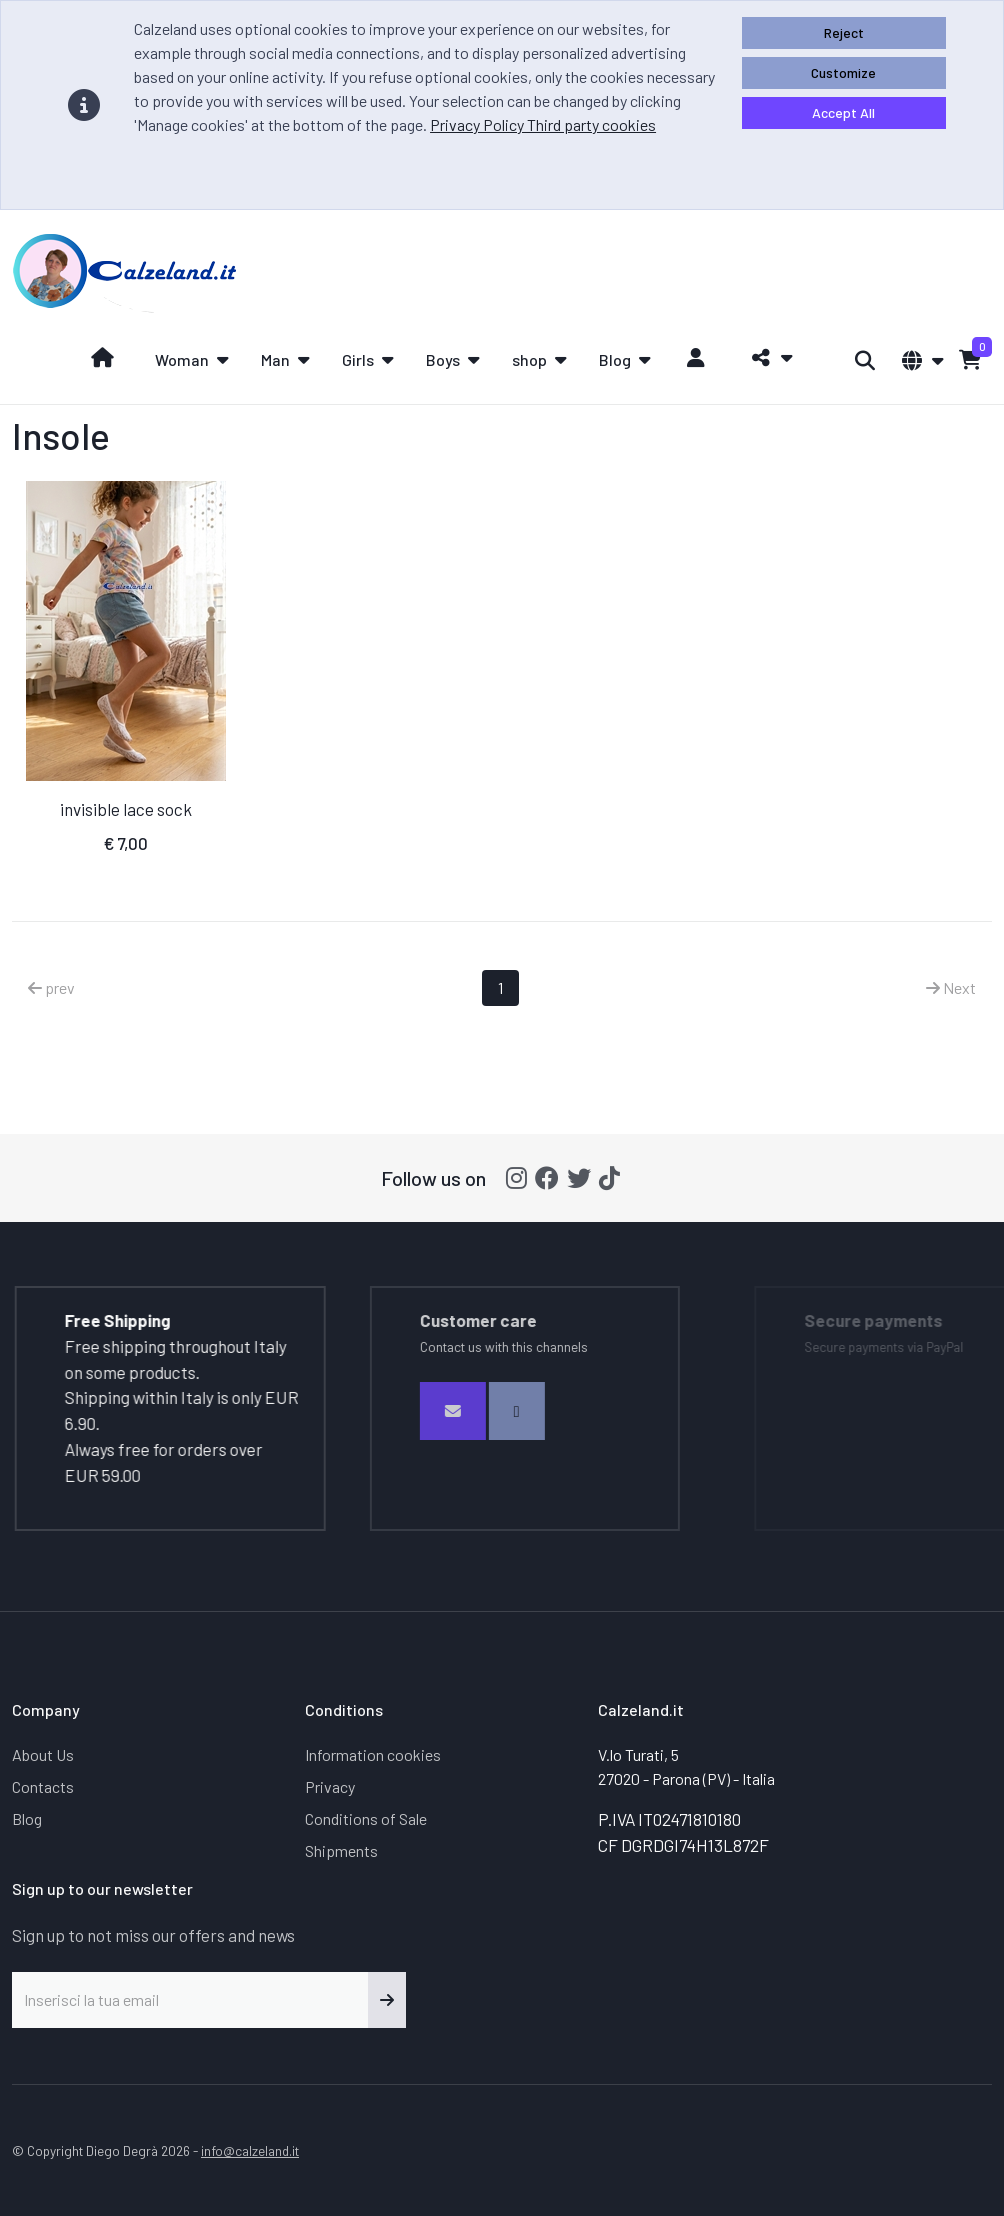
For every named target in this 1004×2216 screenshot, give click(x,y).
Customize (843, 72)
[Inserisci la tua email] (190, 2000)
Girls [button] (358, 359)
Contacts (43, 1786)
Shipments (341, 1850)
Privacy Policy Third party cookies (543, 124)
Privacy (330, 1786)
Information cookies (373, 1754)
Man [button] (275, 359)
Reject (844, 32)
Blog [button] (615, 359)
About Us (43, 1754)
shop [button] (529, 359)
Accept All (843, 112)
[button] (766, 358)
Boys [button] (443, 359)
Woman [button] (182, 359)
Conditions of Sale (366, 1818)
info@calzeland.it (250, 2150)
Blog (27, 1818)
